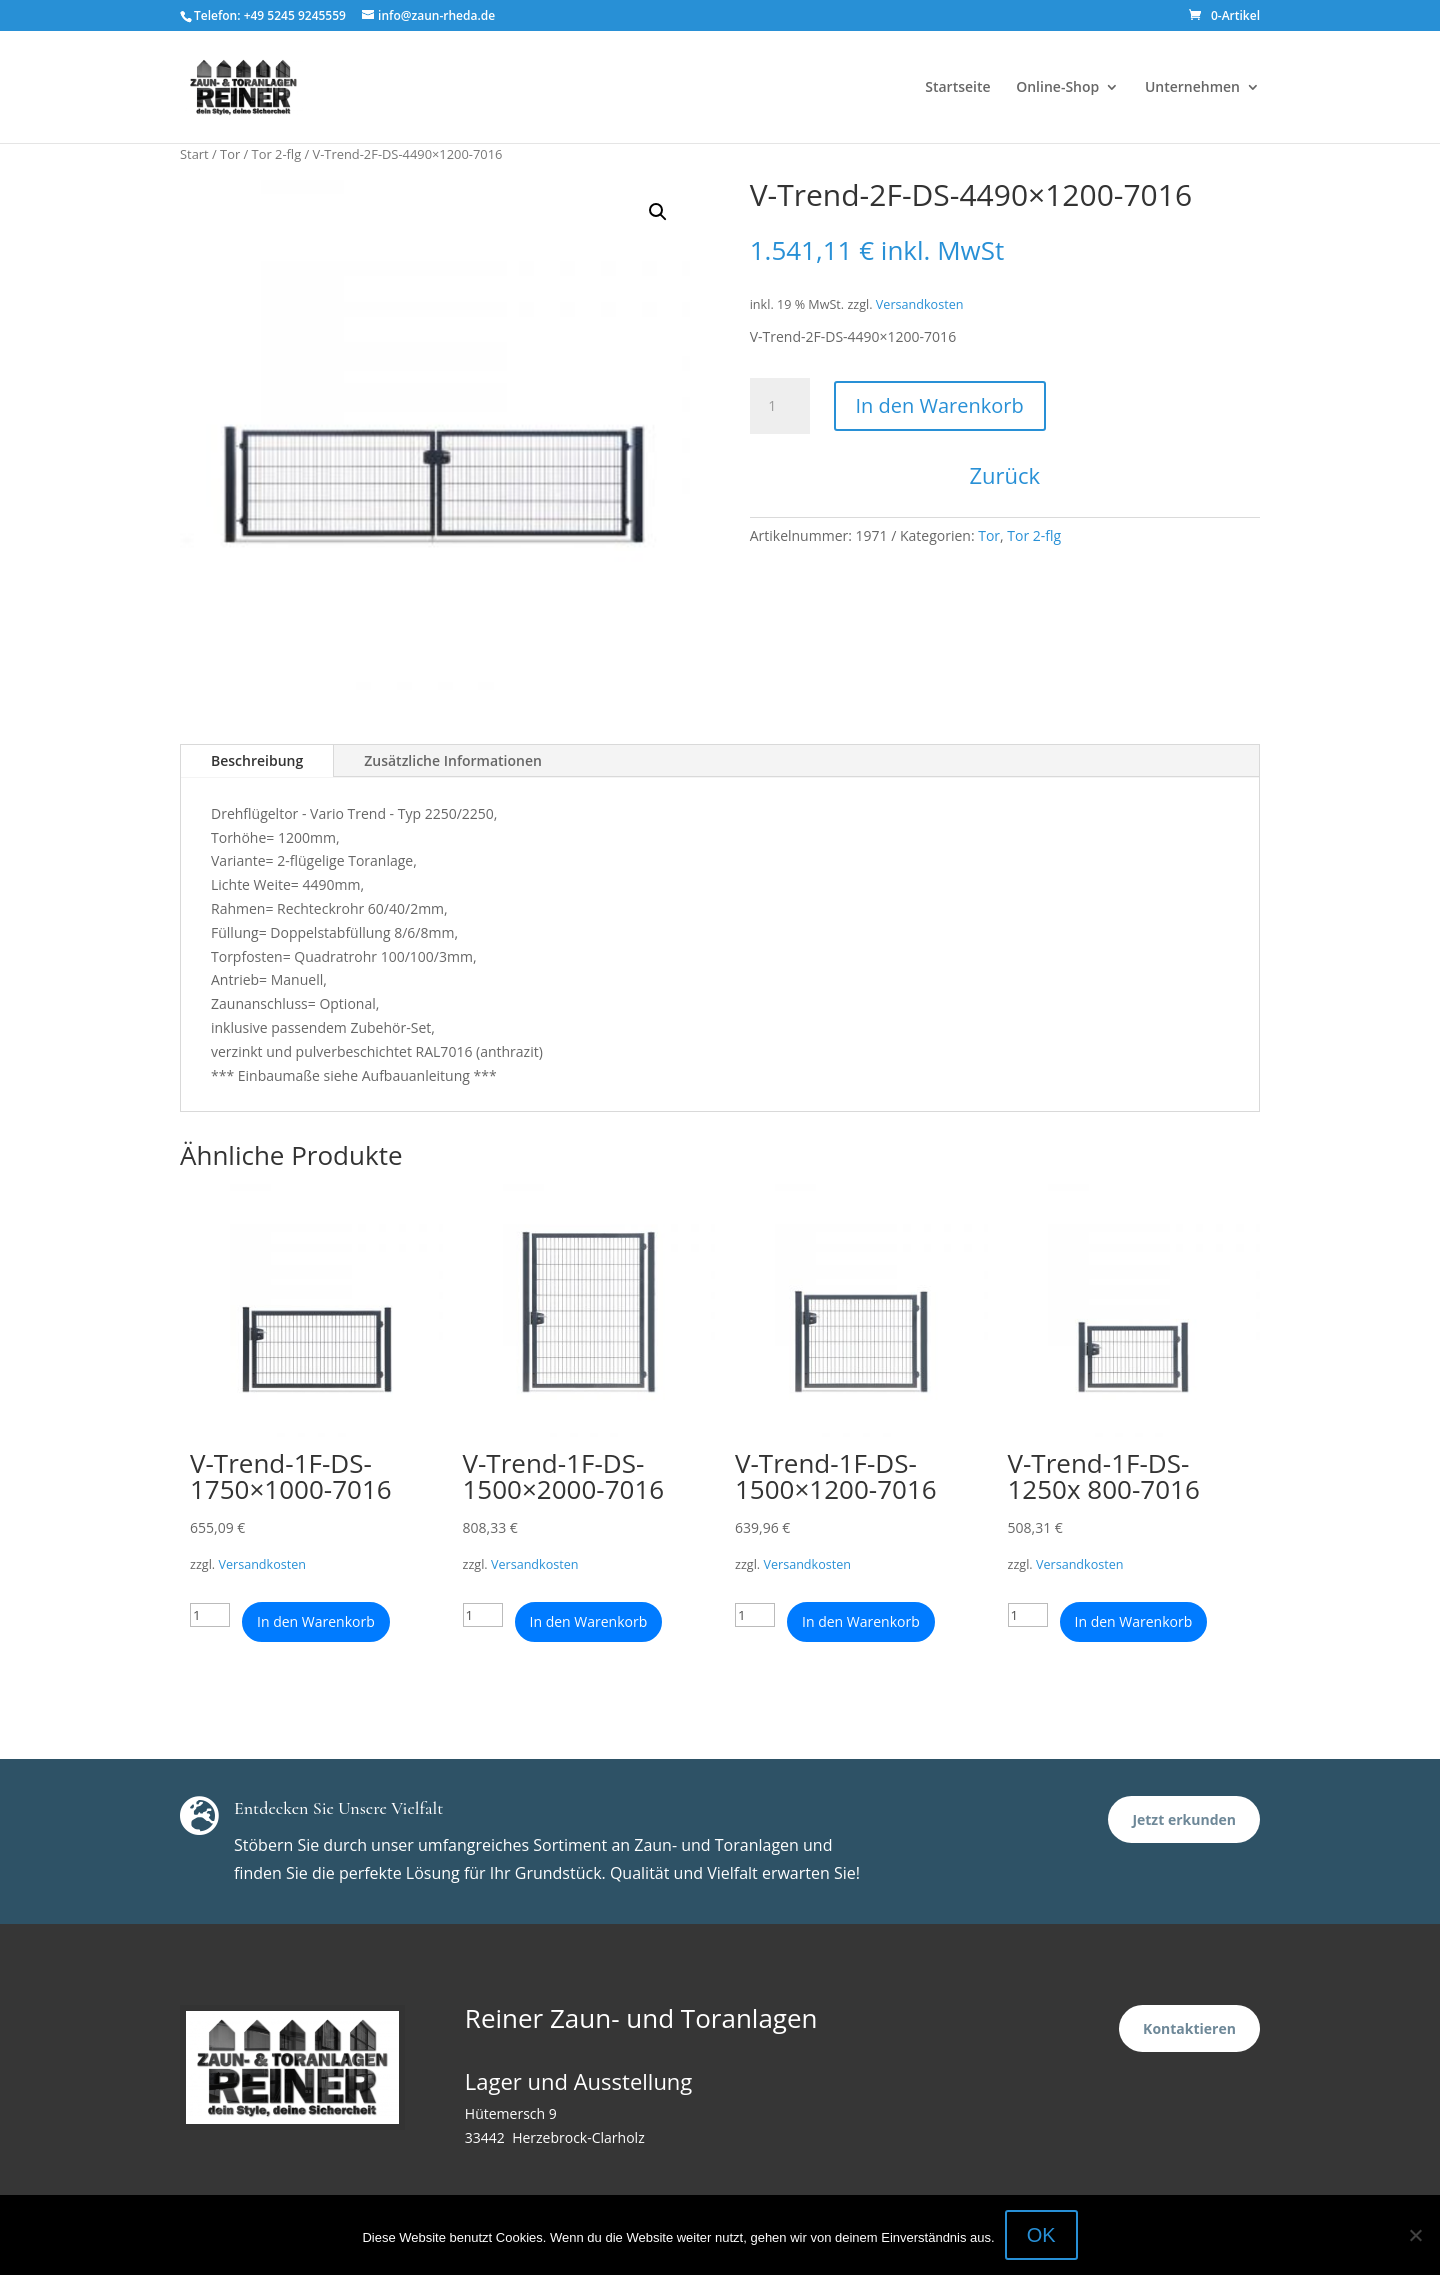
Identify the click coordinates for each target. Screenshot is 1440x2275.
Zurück (1005, 475)
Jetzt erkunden (1184, 1819)
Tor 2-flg (277, 154)
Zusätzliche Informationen (453, 760)
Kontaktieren (1189, 2028)
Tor (230, 154)
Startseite (957, 88)
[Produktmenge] (780, 406)
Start (194, 154)
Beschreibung (257, 760)
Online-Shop (1057, 88)
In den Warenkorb (940, 405)
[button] (658, 212)
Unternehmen (1192, 88)
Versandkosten (920, 304)
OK (1041, 2235)
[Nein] (1415, 2235)
